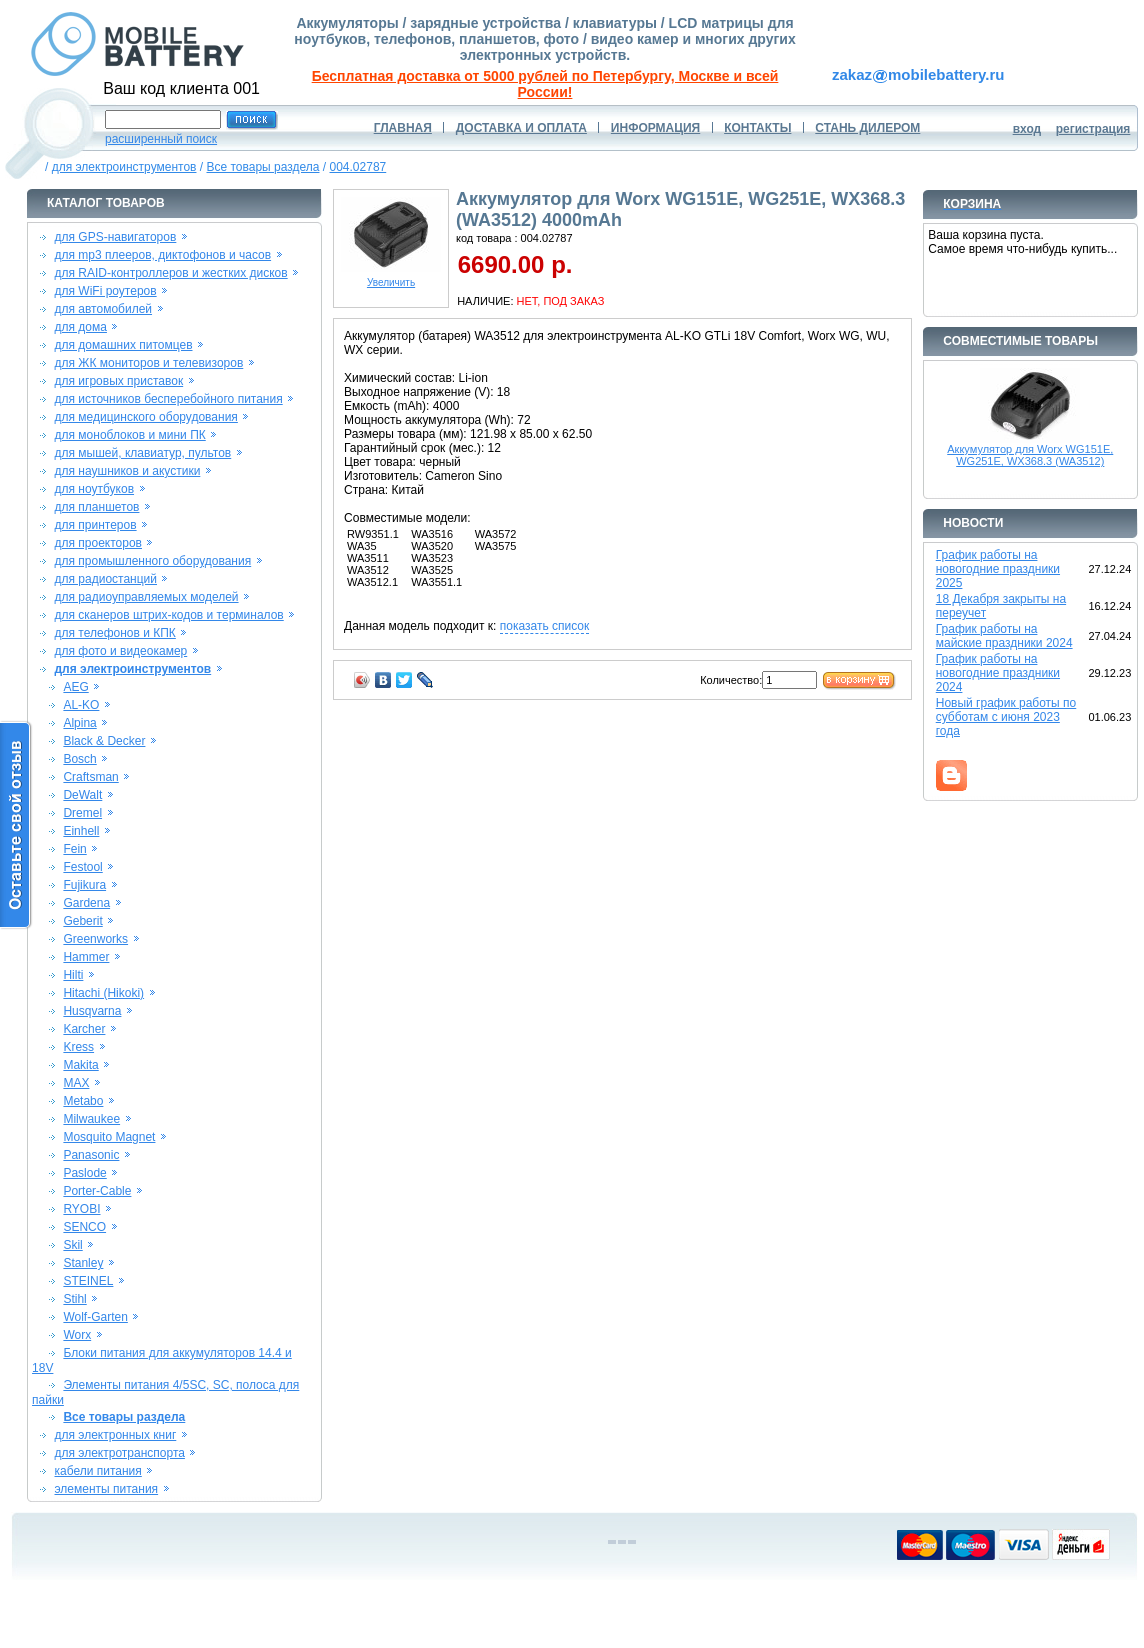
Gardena (86, 903)
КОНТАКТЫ (757, 128)
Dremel (82, 813)
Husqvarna (92, 1011)
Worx (77, 1335)
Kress (78, 1047)
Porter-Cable (97, 1191)
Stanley (83, 1263)
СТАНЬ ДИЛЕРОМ (867, 128)
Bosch (79, 759)
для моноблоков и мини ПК (130, 435)
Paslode (84, 1173)
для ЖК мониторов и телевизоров (149, 363)
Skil (72, 1245)
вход (1027, 129)
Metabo (83, 1101)
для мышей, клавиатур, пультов (143, 453)
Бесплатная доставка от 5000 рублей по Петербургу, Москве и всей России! (545, 84)
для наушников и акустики (128, 471)
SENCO (84, 1227)
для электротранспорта (120, 1453)
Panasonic (91, 1155)
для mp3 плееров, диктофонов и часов (163, 255)
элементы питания (107, 1489)
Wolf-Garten (95, 1317)
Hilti (73, 975)
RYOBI (81, 1209)
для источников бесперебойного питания (169, 399)
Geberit (82, 921)
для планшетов (97, 507)
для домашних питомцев (124, 345)
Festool (82, 867)
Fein (74, 849)
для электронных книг (116, 1435)
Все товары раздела (262, 167)
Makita (80, 1065)
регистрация (1093, 129)
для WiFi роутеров (106, 291)
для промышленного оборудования (153, 561)
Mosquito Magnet (109, 1137)
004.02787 (358, 167)
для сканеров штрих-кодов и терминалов (169, 615)
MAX (76, 1083)
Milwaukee (91, 1119)
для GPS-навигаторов (116, 237)
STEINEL (88, 1281)
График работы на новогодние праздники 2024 (998, 673)
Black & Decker (104, 741)
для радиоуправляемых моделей (147, 597)
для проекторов (99, 543)
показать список (544, 626)
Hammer (86, 957)
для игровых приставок (119, 381)
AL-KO (81, 705)
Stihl (74, 1299)
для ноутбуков (95, 489)
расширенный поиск (161, 139)
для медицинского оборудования (146, 417)
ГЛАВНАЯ (403, 128)
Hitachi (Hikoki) (103, 993)
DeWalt (82, 795)
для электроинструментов (124, 167)
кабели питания (98, 1471)
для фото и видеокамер (121, 651)
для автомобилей (104, 309)
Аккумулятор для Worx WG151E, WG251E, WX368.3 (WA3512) (1030, 455)
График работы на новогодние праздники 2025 (998, 569)
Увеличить (391, 278)
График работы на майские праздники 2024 (1004, 636)
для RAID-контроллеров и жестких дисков (171, 273)
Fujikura (84, 885)
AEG (75, 687)
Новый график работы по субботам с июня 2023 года (1006, 717)
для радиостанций (106, 579)
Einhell (81, 831)
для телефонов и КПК (115, 633)
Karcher (84, 1029)
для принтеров (96, 525)
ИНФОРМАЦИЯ (655, 128)
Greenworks (95, 939)
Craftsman (90, 777)
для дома (81, 327)
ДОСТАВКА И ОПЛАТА (521, 128)
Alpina (79, 723)
